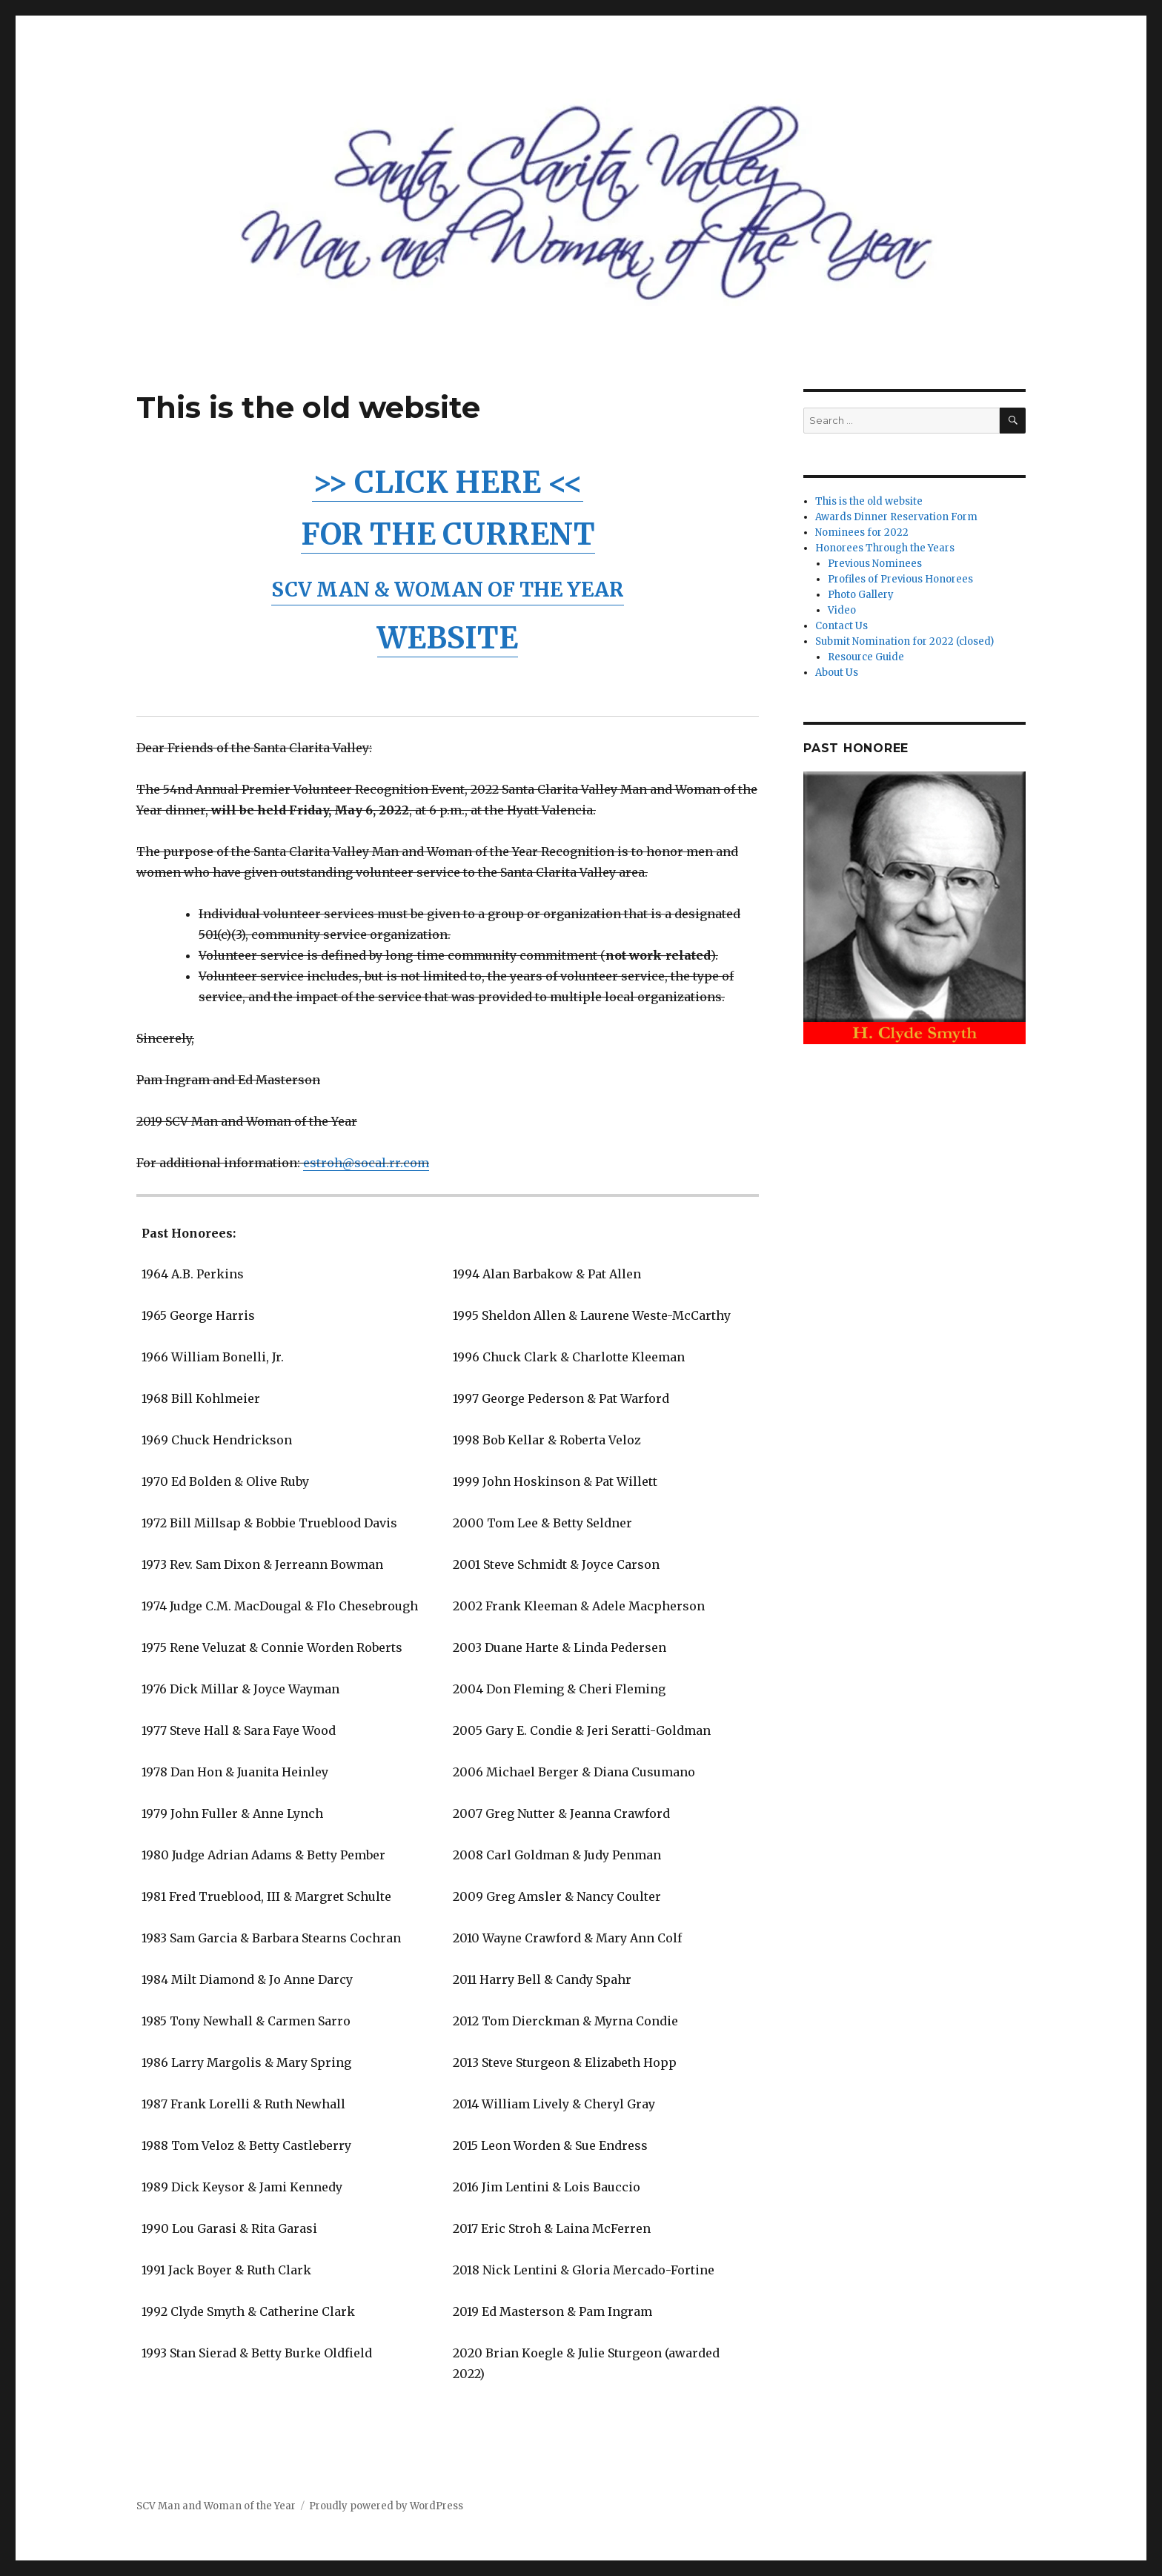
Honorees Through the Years (884, 548)
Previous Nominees (875, 563)
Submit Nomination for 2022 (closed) (904, 641)
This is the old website (869, 501)
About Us (836, 672)
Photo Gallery (861, 594)
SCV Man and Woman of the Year (216, 2506)
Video (842, 610)
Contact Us (841, 626)
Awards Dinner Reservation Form (896, 517)
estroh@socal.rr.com (366, 1162)
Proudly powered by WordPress (386, 2506)
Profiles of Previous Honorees (900, 579)
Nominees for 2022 (862, 532)
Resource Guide (866, 657)
